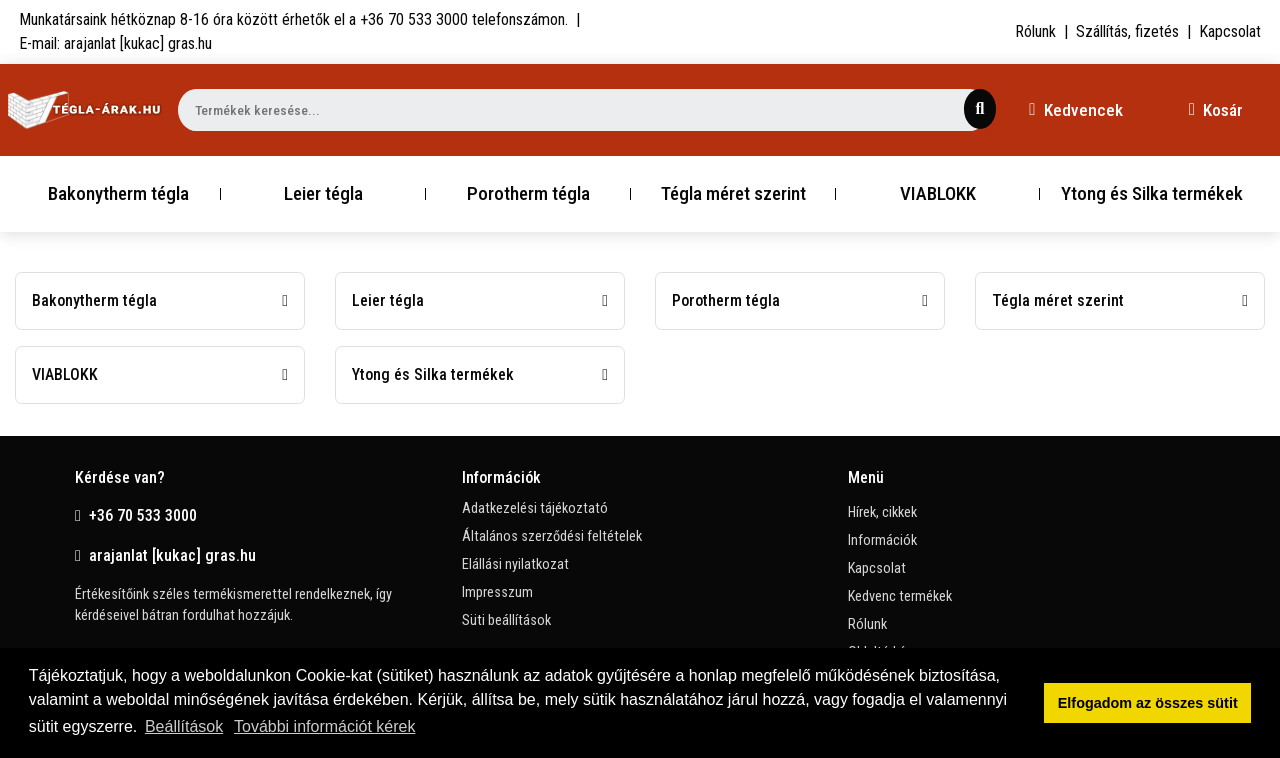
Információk (882, 540)
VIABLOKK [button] (938, 193)
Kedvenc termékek (900, 596)
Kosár (1216, 110)
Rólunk (1035, 31)
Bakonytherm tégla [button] (118, 193)
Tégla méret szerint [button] (733, 193)
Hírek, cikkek (882, 512)
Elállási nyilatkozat (515, 564)
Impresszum (497, 592)
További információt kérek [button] (324, 726)
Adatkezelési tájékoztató (535, 508)
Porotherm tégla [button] (528, 193)
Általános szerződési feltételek (552, 536)
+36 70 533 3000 (136, 515)
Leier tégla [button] (323, 193)
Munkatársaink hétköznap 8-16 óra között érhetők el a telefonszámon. (293, 19)
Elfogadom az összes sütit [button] (1148, 703)
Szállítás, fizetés (1127, 31)
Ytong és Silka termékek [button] (1152, 193)
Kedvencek (1075, 110)
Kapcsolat (1230, 31)
